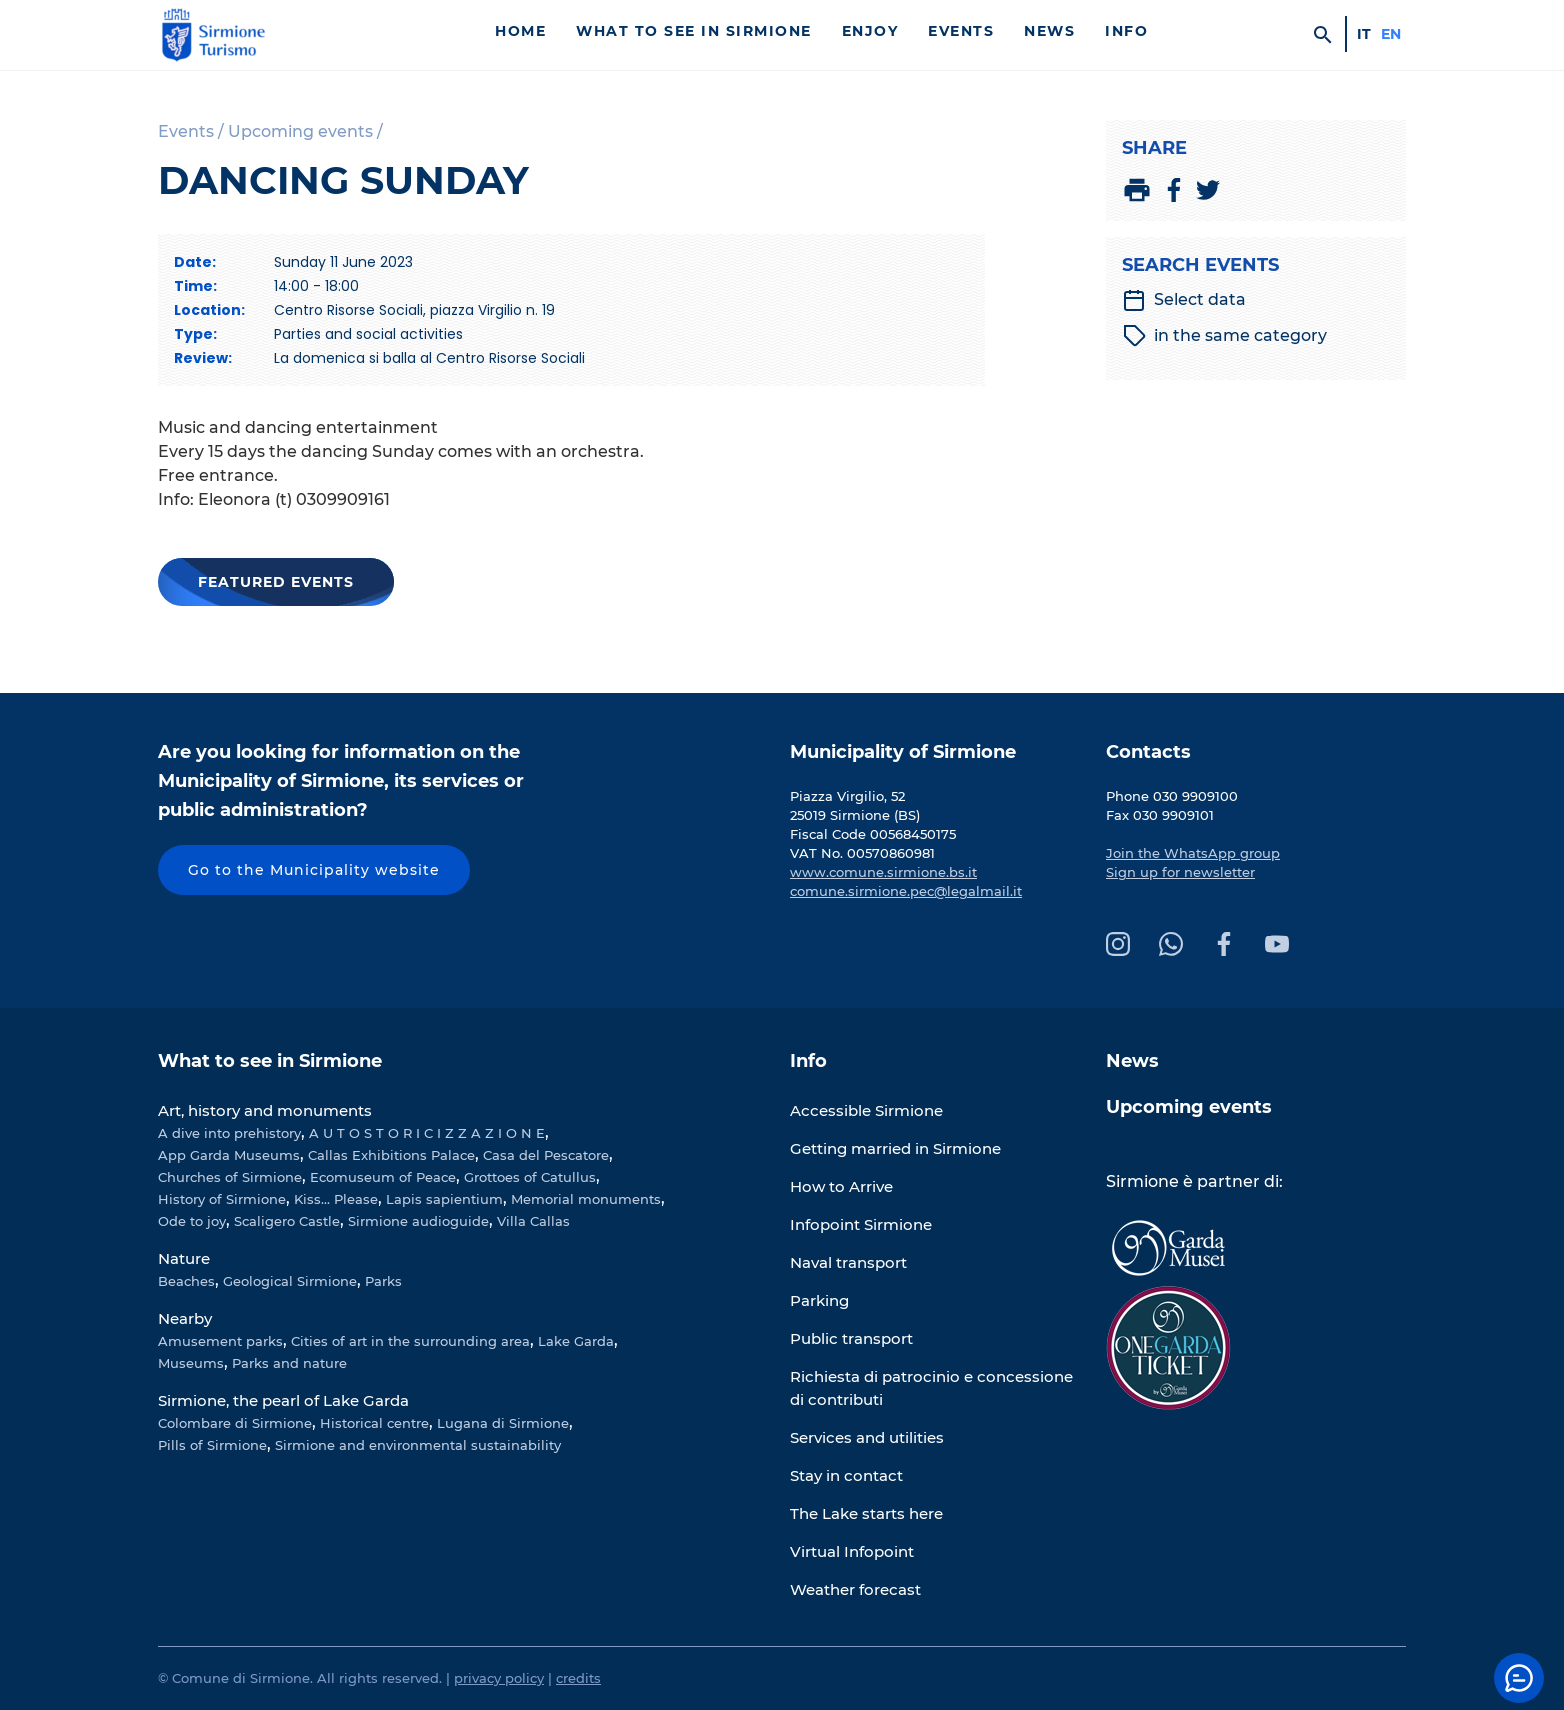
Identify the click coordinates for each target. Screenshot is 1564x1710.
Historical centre (374, 1423)
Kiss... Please (336, 1199)
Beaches (186, 1281)
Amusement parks (220, 1341)
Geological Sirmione (290, 1281)
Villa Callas (533, 1221)
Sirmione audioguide (418, 1221)
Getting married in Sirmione (895, 1148)
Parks (383, 1281)
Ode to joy (192, 1221)
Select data (1184, 300)
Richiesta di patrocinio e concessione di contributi (931, 1388)
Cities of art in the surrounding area (410, 1341)
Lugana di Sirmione (503, 1423)
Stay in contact (846, 1475)
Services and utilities (867, 1437)
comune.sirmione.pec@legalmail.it (906, 891)
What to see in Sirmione (694, 31)
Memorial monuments (586, 1199)
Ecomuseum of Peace (383, 1177)
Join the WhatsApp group (1193, 853)
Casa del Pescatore (546, 1155)
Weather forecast (855, 1589)
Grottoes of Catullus (530, 1177)
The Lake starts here (866, 1513)
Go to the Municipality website (314, 870)
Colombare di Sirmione (235, 1423)
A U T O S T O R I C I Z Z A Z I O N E (427, 1133)
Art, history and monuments (265, 1110)
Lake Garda (576, 1341)
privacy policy (499, 1678)
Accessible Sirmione (866, 1110)
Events (961, 31)
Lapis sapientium (444, 1199)
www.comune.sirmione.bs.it (883, 872)
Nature (184, 1258)
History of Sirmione (222, 1199)
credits (578, 1678)
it (1364, 34)
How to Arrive (841, 1186)
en (1391, 34)
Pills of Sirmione (212, 1445)
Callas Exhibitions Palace (391, 1155)
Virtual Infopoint (852, 1551)
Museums (191, 1363)
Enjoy (870, 31)
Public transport (851, 1338)
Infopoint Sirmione (861, 1224)
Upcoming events (1189, 1107)
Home (520, 31)
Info (1126, 31)
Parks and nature (289, 1363)
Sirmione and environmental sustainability (418, 1445)
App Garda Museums (229, 1155)
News (1049, 31)
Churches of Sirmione (230, 1177)
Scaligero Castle (287, 1221)
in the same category (1225, 336)
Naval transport (848, 1262)
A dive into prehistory (229, 1133)
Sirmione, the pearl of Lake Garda (283, 1400)
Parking (819, 1300)
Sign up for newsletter (1180, 872)
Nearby (185, 1318)
